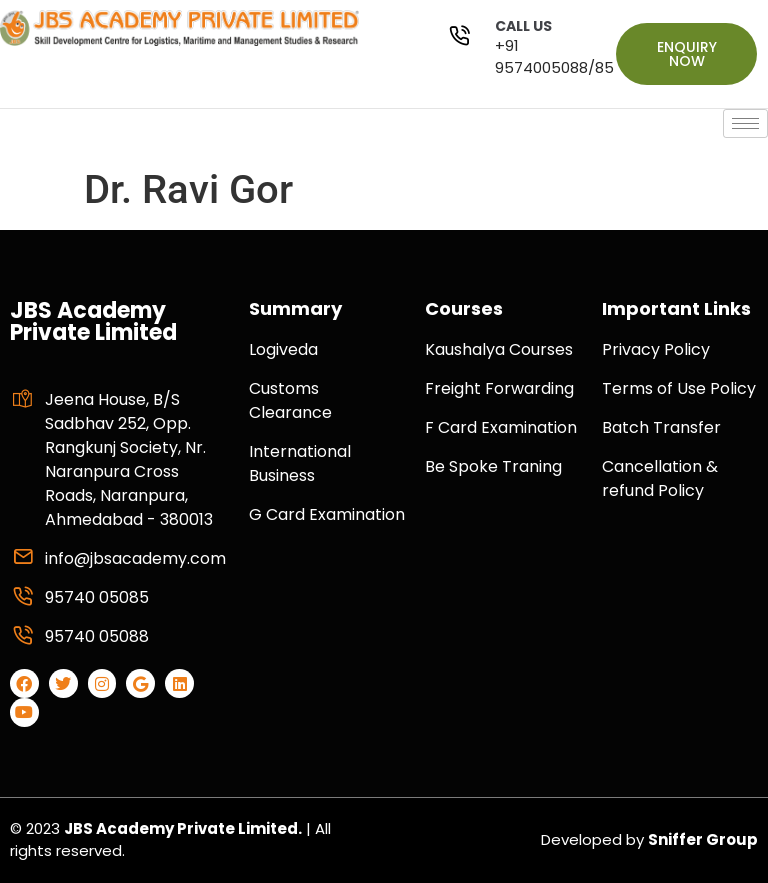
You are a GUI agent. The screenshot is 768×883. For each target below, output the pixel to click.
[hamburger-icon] (745, 123)
